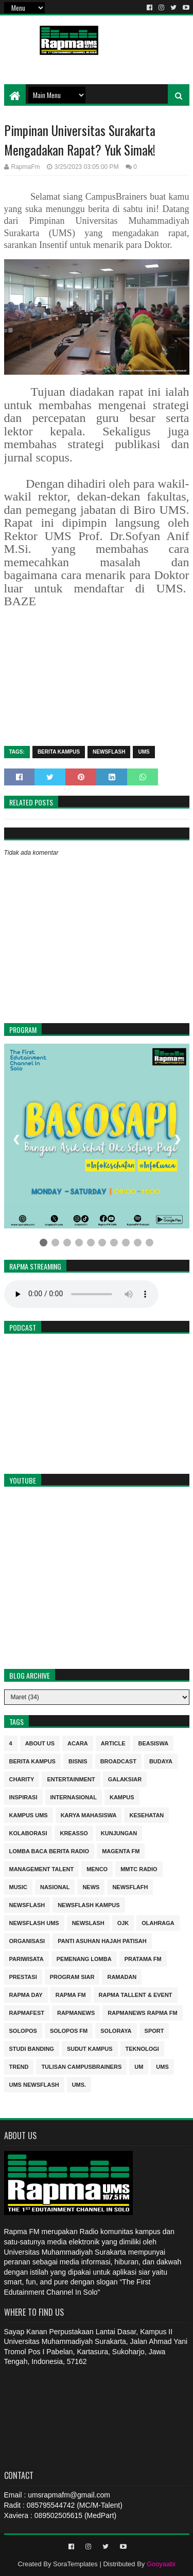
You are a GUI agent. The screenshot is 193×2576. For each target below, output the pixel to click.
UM (138, 2066)
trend (19, 2066)
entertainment (71, 1778)
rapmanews (76, 2012)
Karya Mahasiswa (89, 1814)
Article (113, 1742)
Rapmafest (26, 2012)
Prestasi (23, 1976)
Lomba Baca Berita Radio (49, 1850)
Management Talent (41, 1868)
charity (21, 1778)
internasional (73, 1796)
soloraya (115, 2030)
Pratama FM (143, 1958)
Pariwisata (26, 1958)
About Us (40, 1742)
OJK (123, 1922)
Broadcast (118, 1760)
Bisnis (77, 1760)
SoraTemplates (75, 2564)
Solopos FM (68, 2030)
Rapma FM (71, 1994)
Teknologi (142, 2048)
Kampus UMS (28, 1814)
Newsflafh (130, 1886)
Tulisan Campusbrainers (81, 2066)
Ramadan (121, 1976)
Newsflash (109, 752)
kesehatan (146, 1814)
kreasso (73, 1832)
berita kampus (59, 752)
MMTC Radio (138, 1868)
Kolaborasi (28, 1832)
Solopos (23, 2030)
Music (18, 1886)
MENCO (97, 1868)
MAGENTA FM (120, 1850)
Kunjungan (119, 1832)
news (90, 1886)
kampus (122, 1796)
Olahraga (158, 1922)
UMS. (79, 2084)
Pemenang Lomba (84, 1958)
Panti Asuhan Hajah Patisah (102, 1940)
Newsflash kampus (88, 1904)
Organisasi (27, 1940)
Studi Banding (31, 2048)
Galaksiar (125, 1778)
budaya (160, 1760)
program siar (72, 1976)
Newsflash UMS (34, 1922)
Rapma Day (26, 1994)
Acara (77, 1742)
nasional (54, 1886)
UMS (143, 752)
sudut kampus (90, 2048)
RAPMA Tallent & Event (135, 1994)
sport (154, 2030)
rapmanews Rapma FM (142, 2012)
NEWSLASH (88, 1922)
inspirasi (23, 1796)
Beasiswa (153, 1742)
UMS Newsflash (34, 2084)
